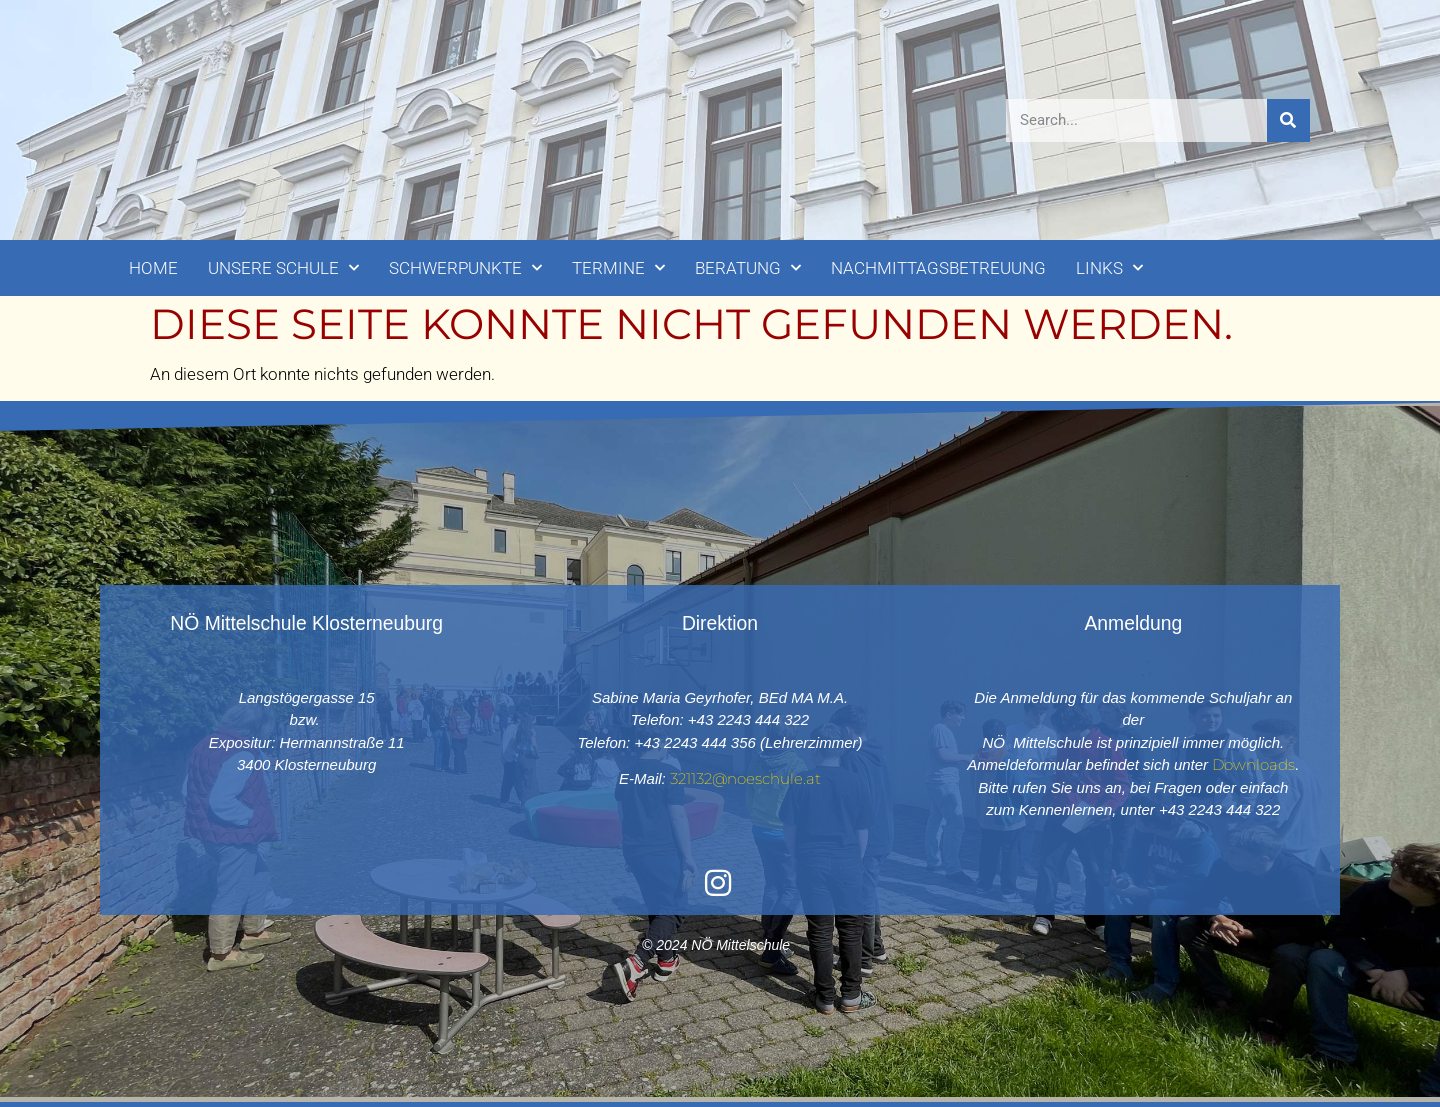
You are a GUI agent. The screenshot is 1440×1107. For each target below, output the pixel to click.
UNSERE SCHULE (283, 268)
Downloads (1253, 764)
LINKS (1109, 268)
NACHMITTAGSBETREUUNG (938, 268)
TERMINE (618, 268)
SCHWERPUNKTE (465, 268)
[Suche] (1288, 120)
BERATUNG (748, 268)
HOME (153, 268)
